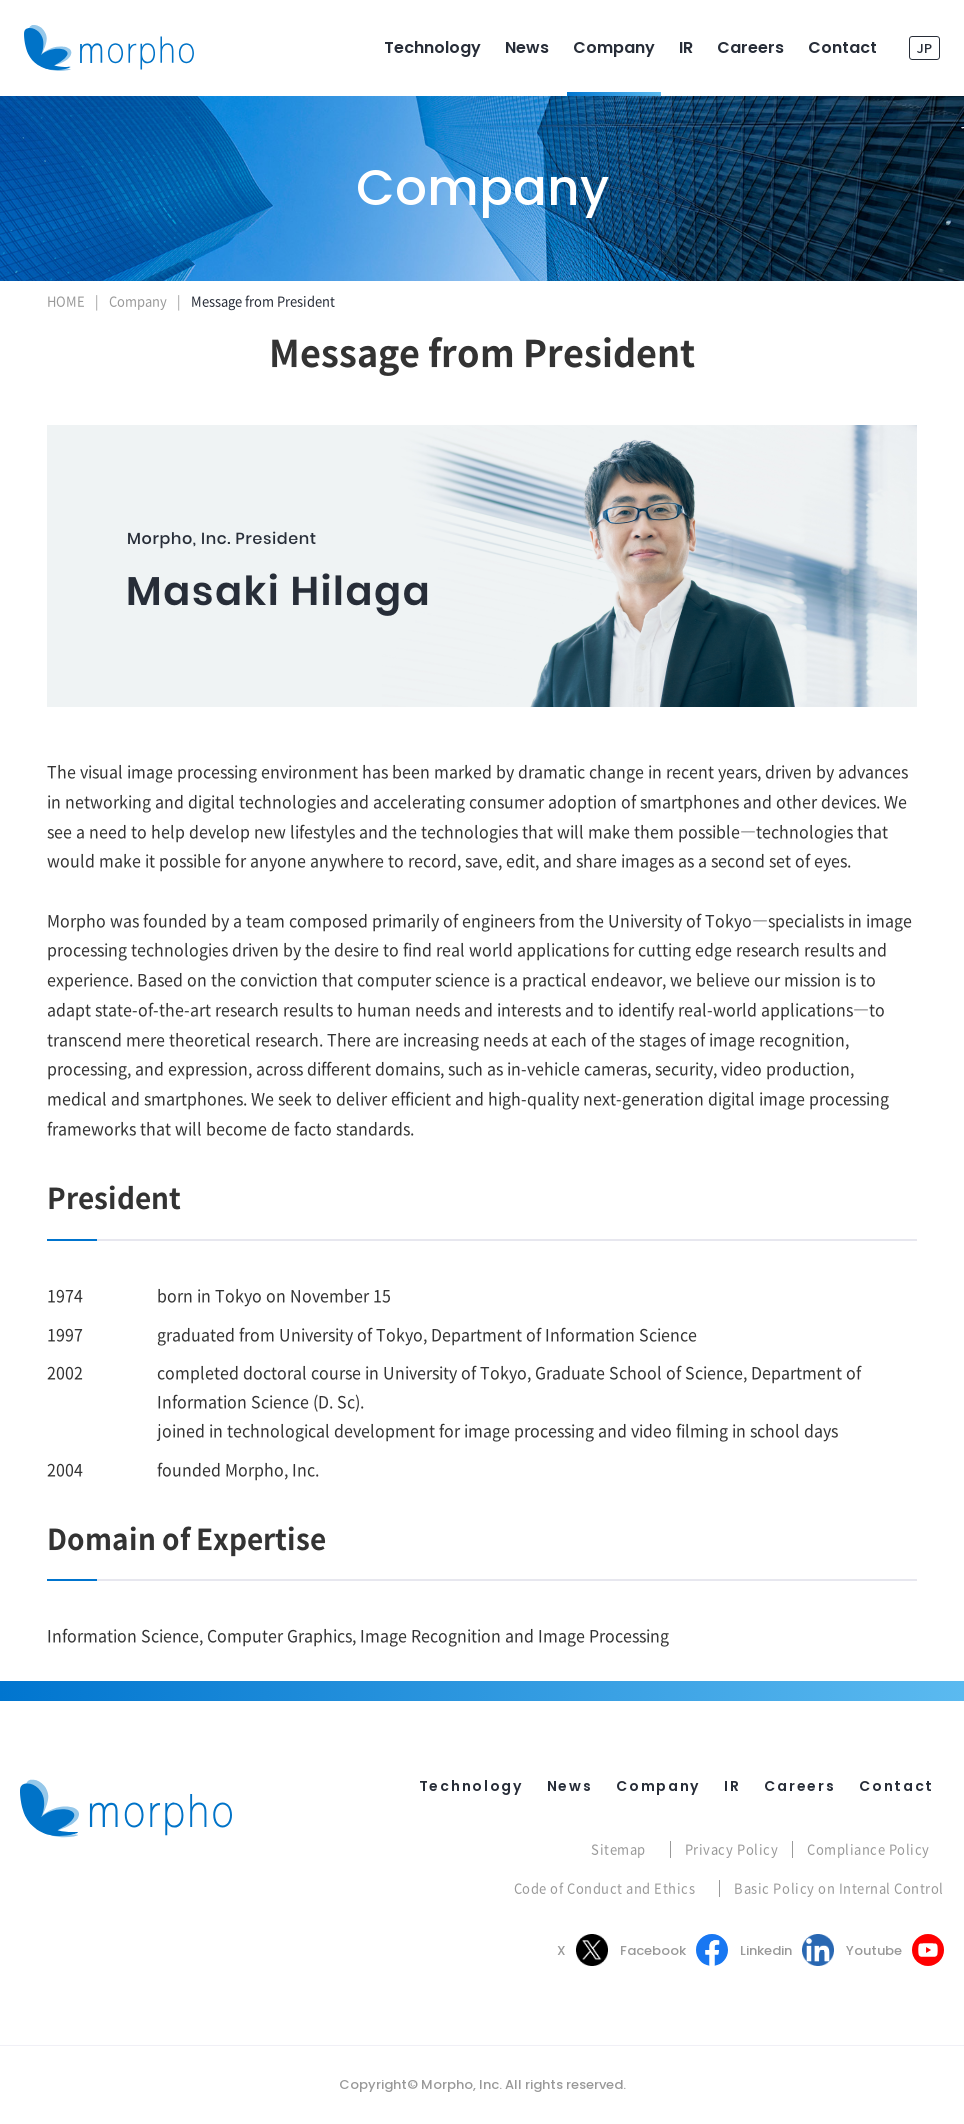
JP (924, 47)
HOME (66, 300)
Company (138, 300)
